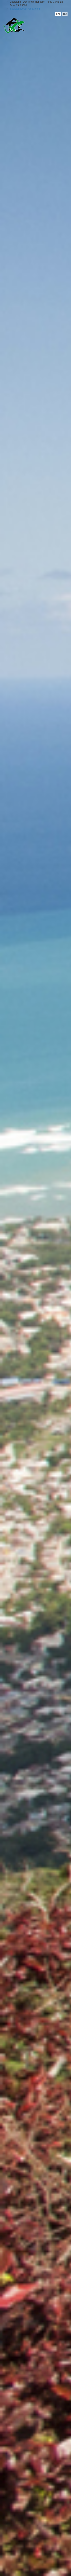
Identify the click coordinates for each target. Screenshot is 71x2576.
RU (65, 14)
